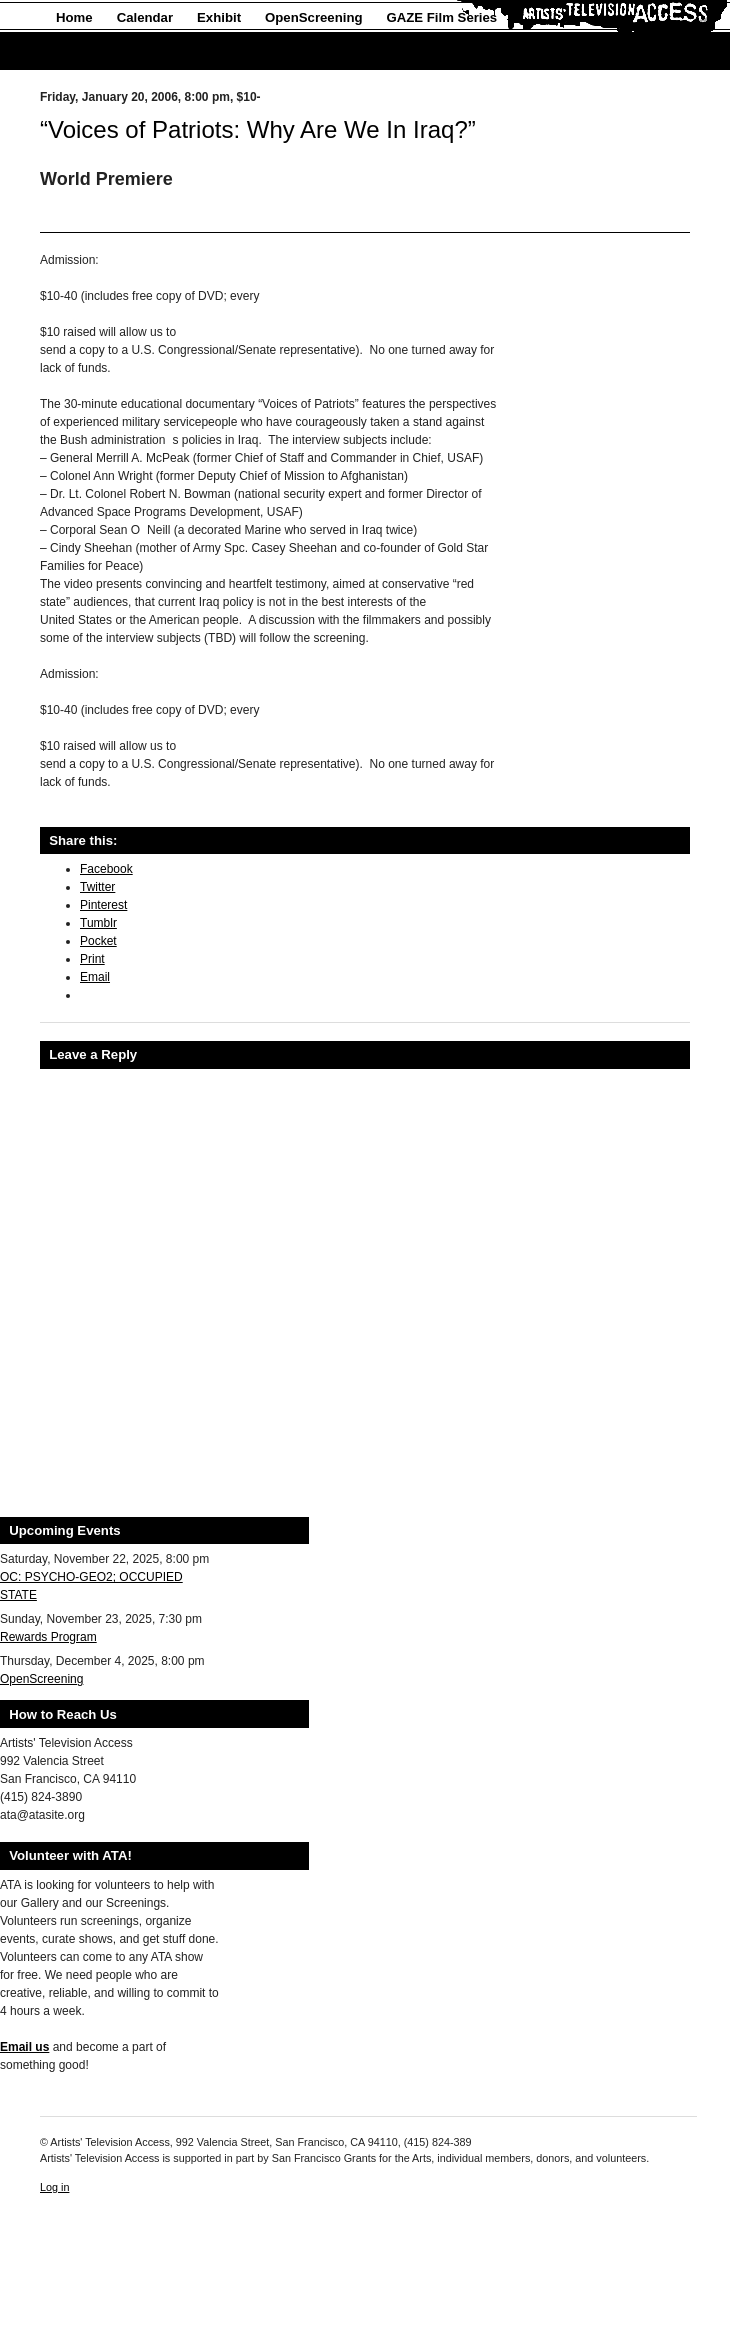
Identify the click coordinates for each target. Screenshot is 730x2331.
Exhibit (219, 17)
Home (74, 17)
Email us (24, 2047)
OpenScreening (313, 17)
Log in (54, 2187)
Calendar (145, 17)
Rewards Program (48, 1637)
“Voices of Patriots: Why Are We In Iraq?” (258, 129)
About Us (85, 51)
